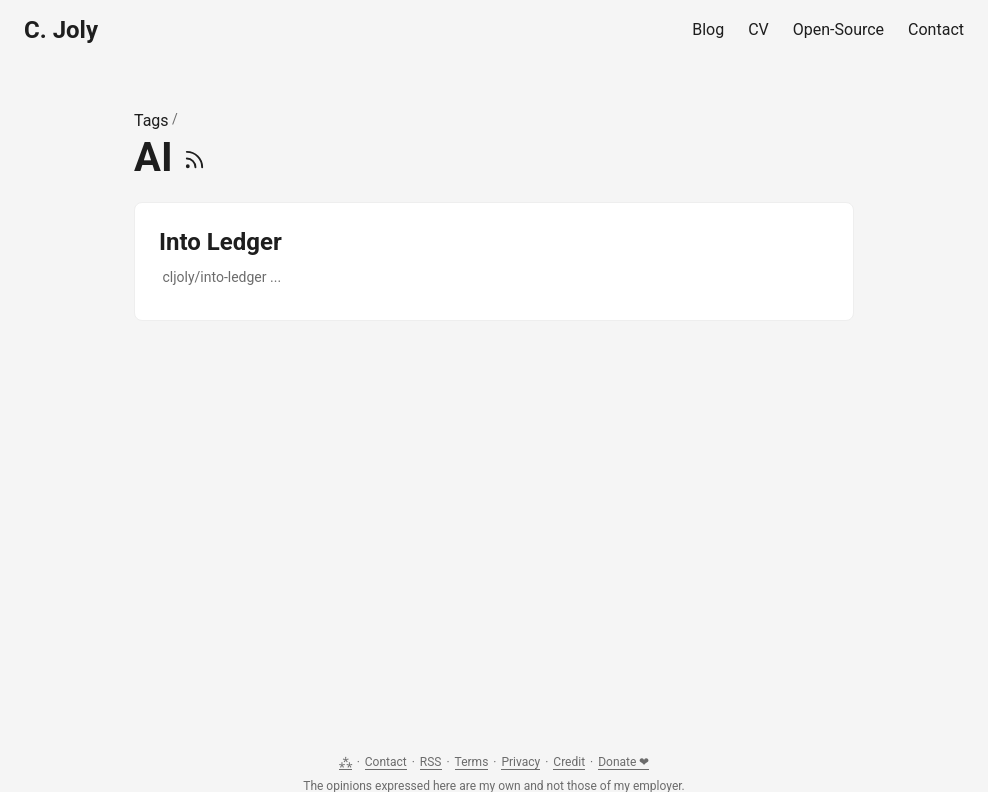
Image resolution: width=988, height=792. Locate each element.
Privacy (520, 762)
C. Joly (61, 30)
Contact (386, 762)
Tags (151, 120)
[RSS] (194, 157)
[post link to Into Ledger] (494, 262)
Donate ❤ (623, 762)
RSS (431, 762)
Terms (472, 762)
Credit (569, 762)
